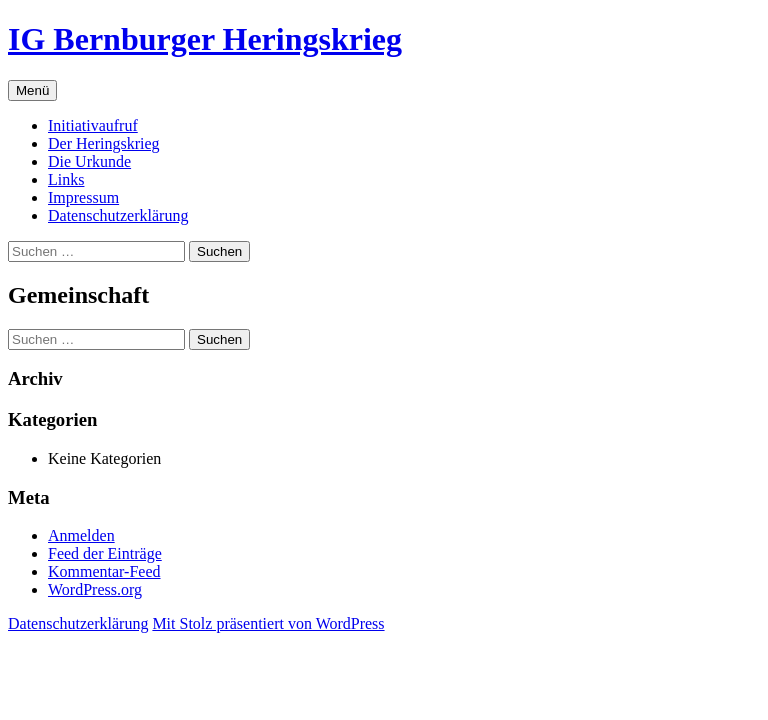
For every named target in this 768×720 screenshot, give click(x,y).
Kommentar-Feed (104, 571)
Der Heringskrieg (104, 143)
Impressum (83, 197)
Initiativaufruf (93, 125)
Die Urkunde (89, 161)
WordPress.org (95, 589)
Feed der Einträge (105, 553)
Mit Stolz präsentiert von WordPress (268, 623)
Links (66, 179)
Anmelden (81, 535)
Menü (32, 90)
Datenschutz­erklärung (118, 215)
